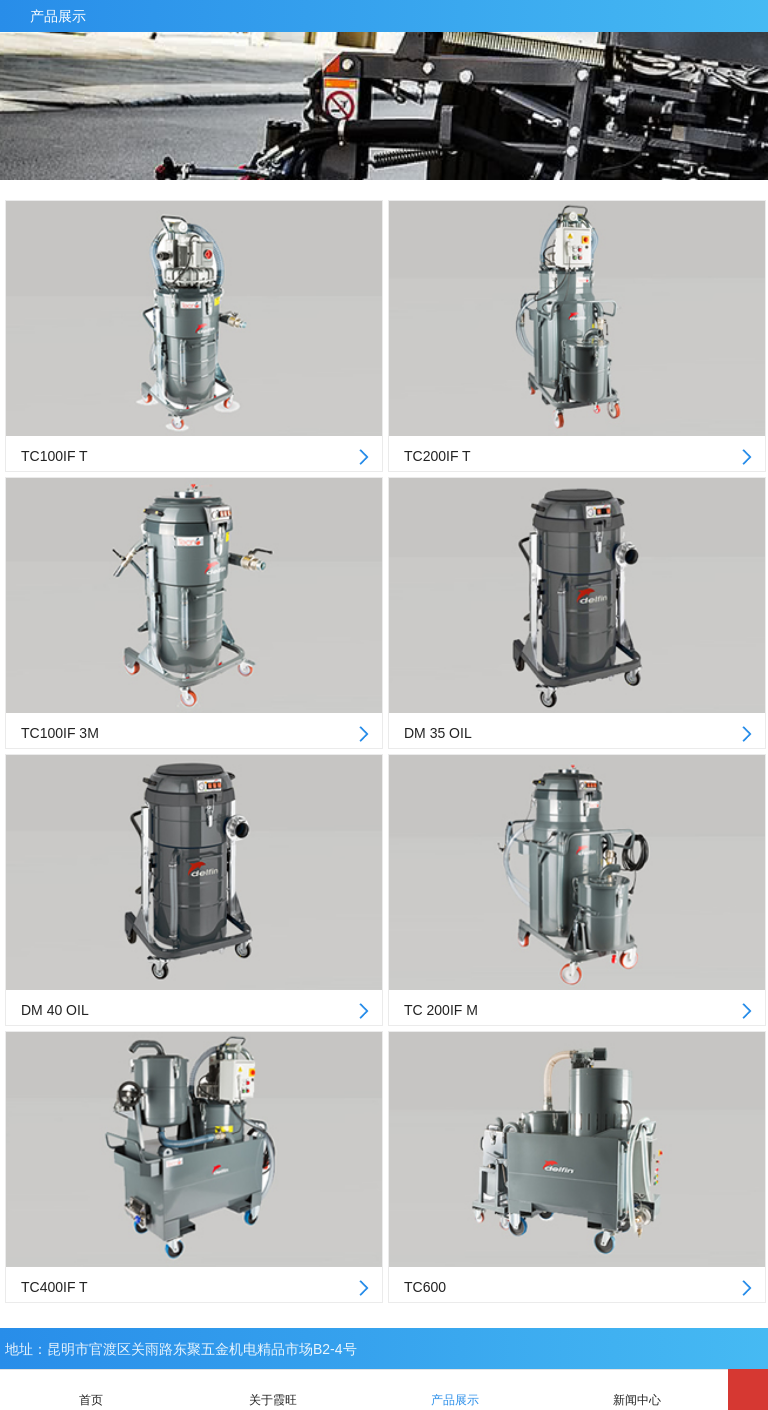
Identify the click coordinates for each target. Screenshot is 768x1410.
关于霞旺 (273, 1390)
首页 (91, 1390)
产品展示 (58, 16)
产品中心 (752, 16)
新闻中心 (637, 1390)
